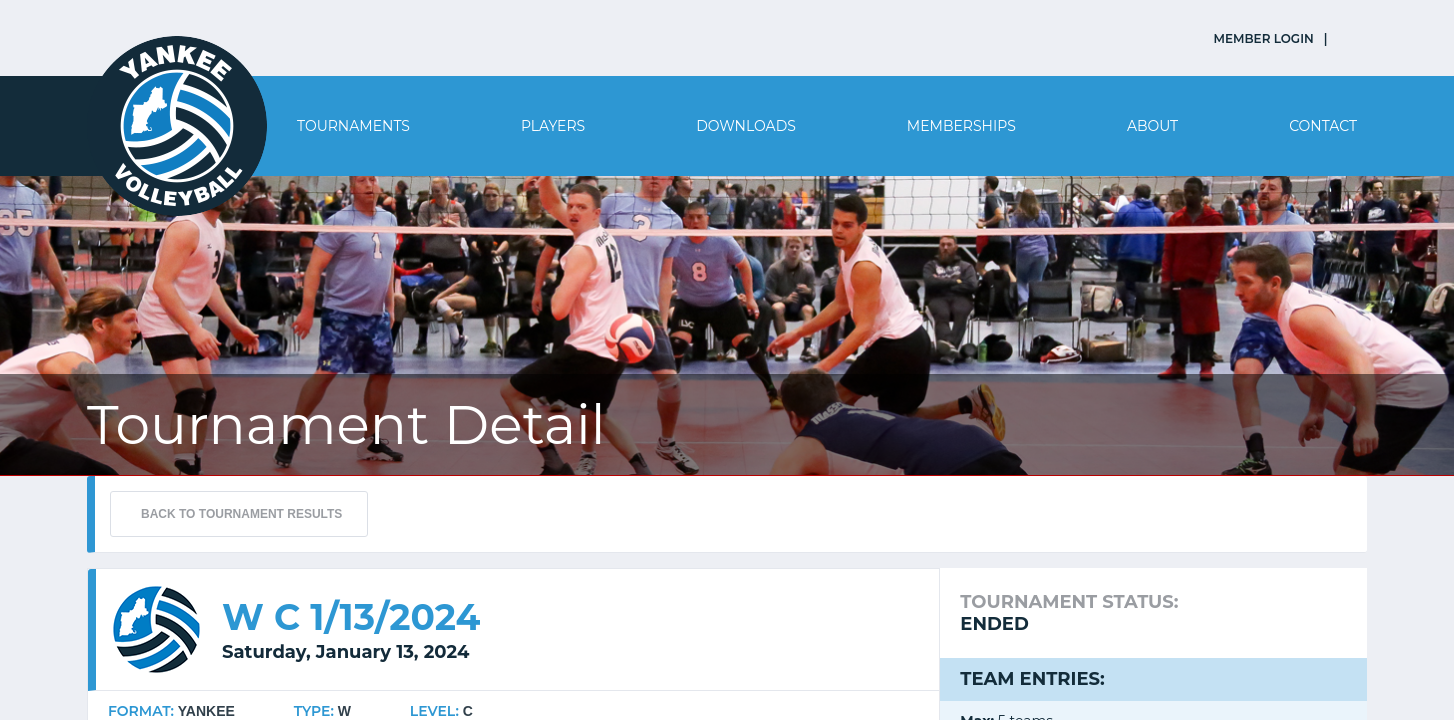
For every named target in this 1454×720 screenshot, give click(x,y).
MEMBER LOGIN (1264, 38)
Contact (1323, 126)
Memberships (961, 126)
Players (553, 126)
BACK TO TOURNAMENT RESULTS (241, 514)
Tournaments (353, 126)
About (1152, 126)
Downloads (746, 126)
